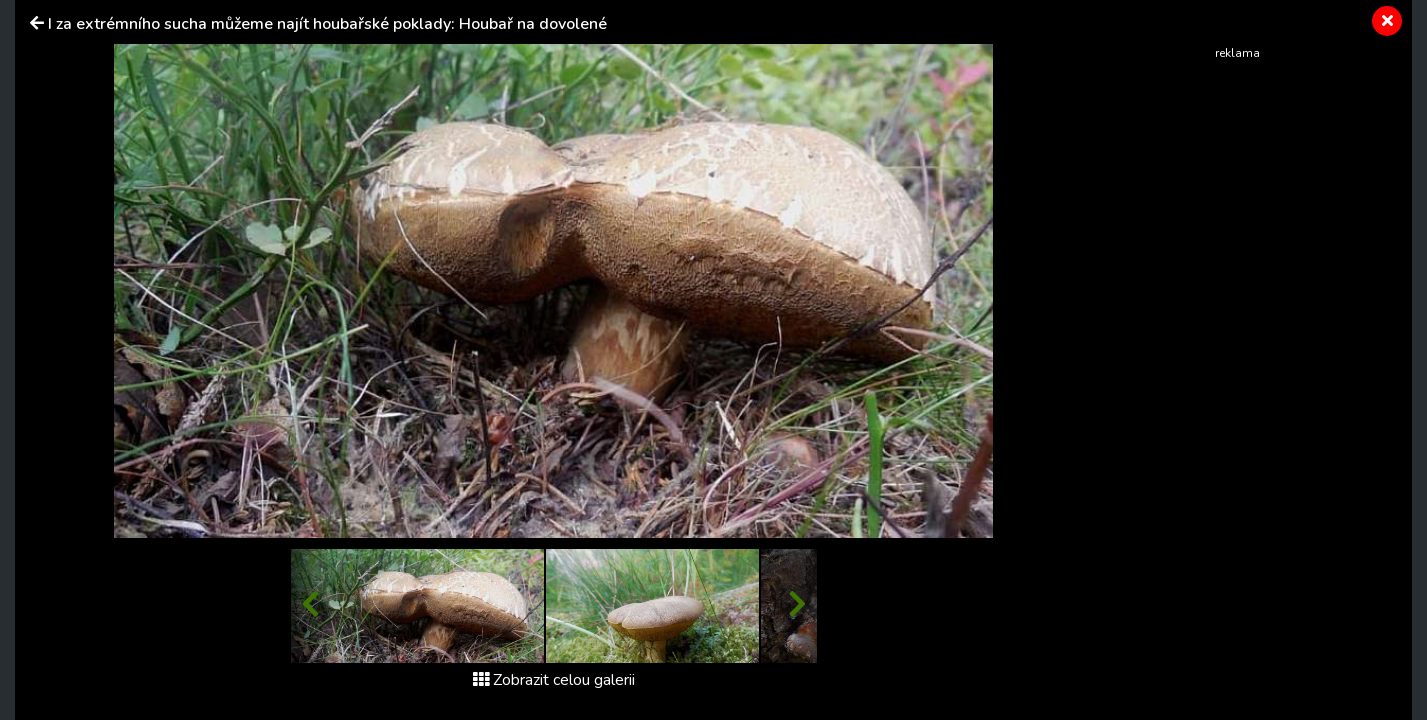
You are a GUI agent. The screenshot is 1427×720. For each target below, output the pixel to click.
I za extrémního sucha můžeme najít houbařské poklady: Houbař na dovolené (327, 24)
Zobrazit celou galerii (554, 680)
